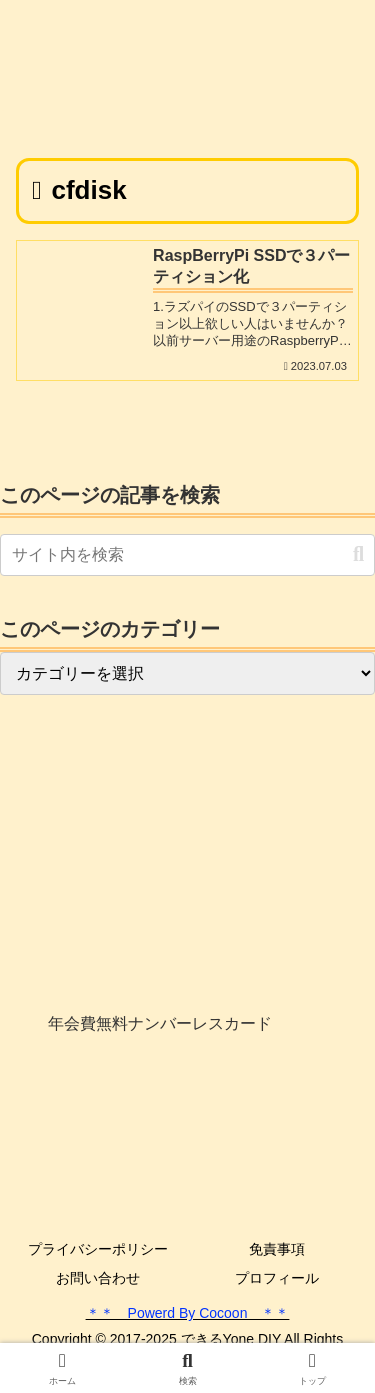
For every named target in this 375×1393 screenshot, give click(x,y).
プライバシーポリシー (98, 1249)
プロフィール (277, 1278)
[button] (358, 554)
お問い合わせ (98, 1278)
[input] (187, 555)
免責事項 (277, 1249)
